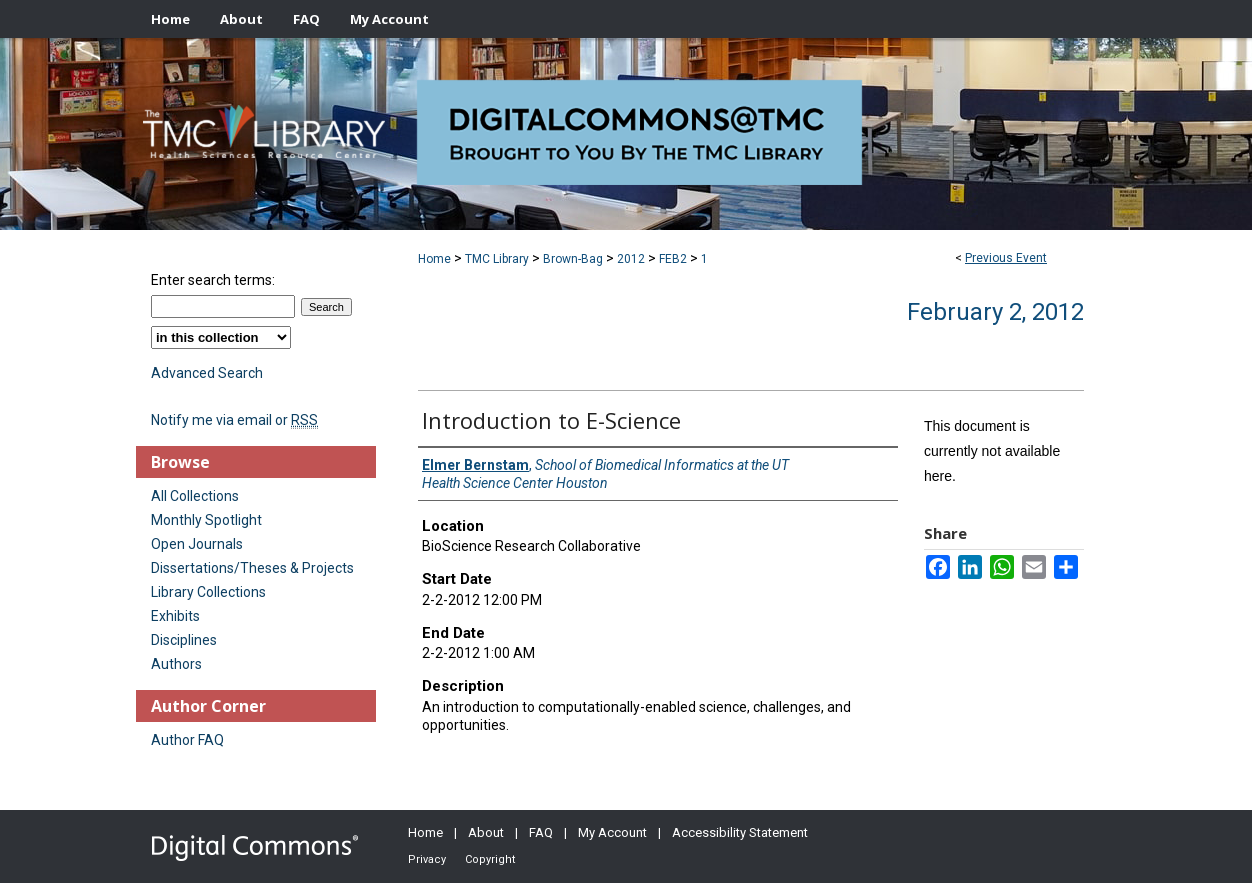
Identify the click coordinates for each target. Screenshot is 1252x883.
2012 (632, 259)
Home (434, 259)
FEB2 (674, 259)
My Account (612, 832)
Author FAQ (187, 740)
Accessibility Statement (740, 832)
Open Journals (197, 544)
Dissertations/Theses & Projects (252, 568)
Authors (176, 664)
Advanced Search (207, 373)
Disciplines (184, 640)
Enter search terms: (213, 280)
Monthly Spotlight (206, 520)
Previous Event (1006, 258)
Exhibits (175, 616)
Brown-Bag (574, 259)
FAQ (541, 832)
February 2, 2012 (995, 312)
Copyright (490, 859)
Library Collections (208, 592)
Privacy (427, 859)
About (486, 832)
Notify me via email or (234, 420)
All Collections (195, 496)
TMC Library (498, 259)
